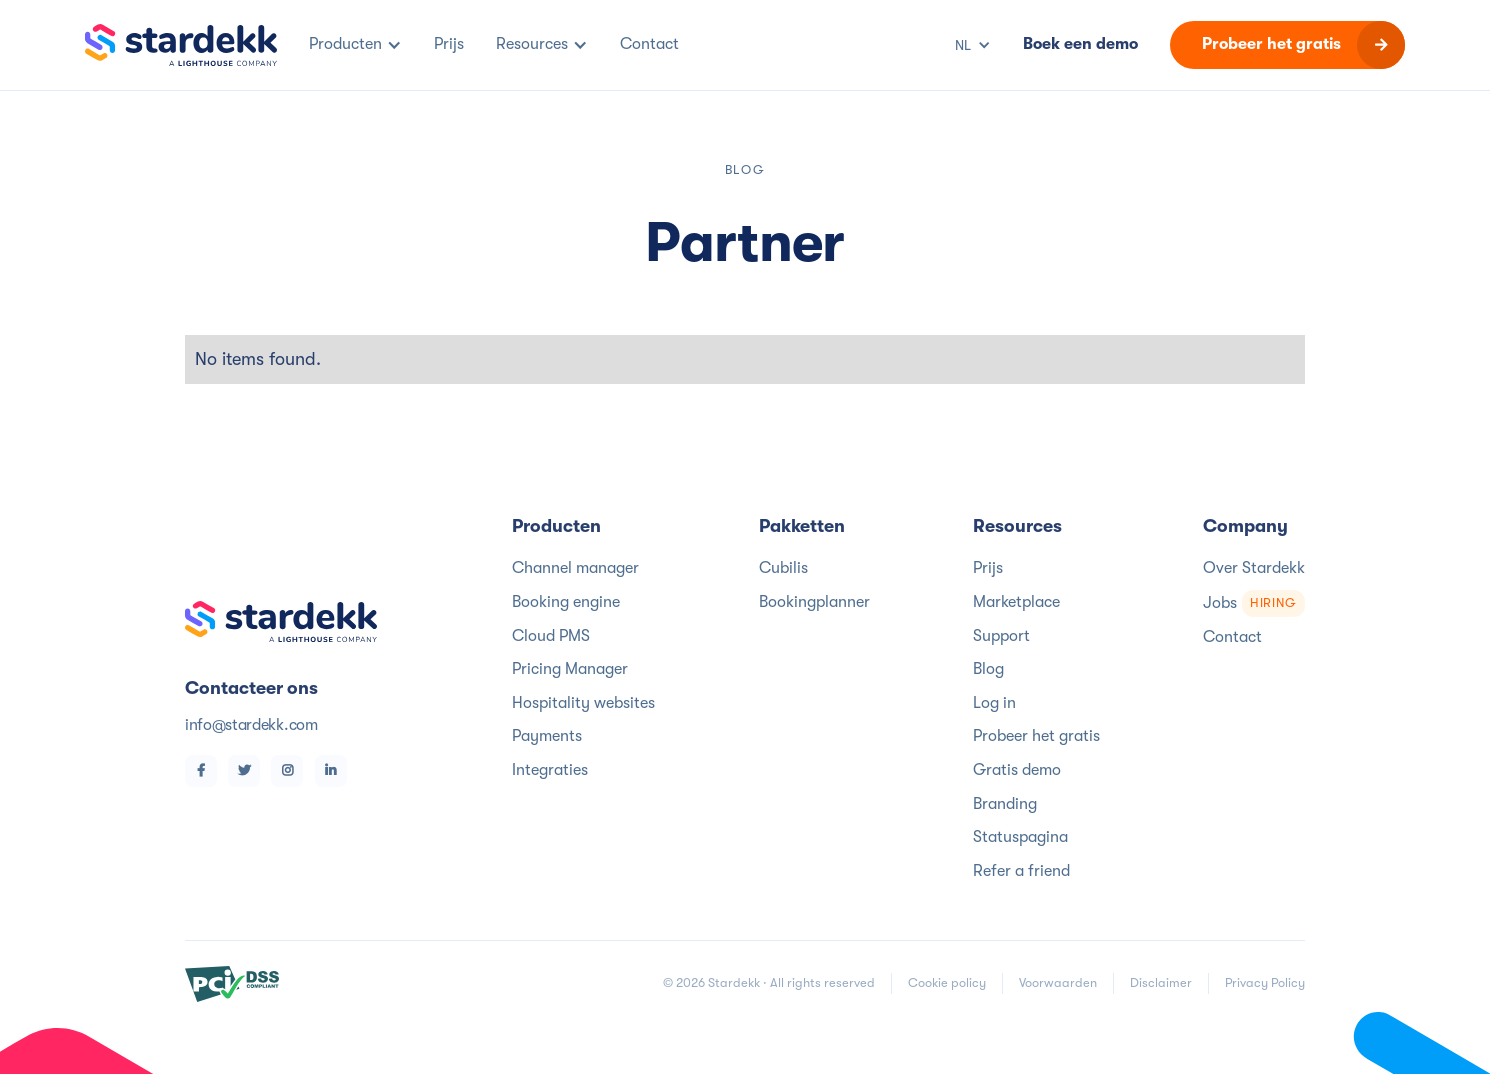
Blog (988, 669)
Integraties (550, 770)
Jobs (1254, 603)
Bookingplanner (814, 602)
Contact (1232, 637)
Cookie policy (947, 982)
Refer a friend (1021, 871)
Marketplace (1016, 602)
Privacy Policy (1265, 982)
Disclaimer (1161, 982)
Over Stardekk (1254, 568)
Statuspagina (1020, 837)
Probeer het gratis (1036, 736)
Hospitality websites (583, 703)
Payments (547, 736)
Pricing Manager (570, 669)
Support (1001, 636)
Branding (1005, 804)
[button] (355, 45)
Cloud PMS (551, 636)
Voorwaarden (1058, 982)
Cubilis (783, 568)
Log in (994, 703)
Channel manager (575, 568)
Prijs (988, 568)
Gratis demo (1017, 770)
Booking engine (566, 602)
